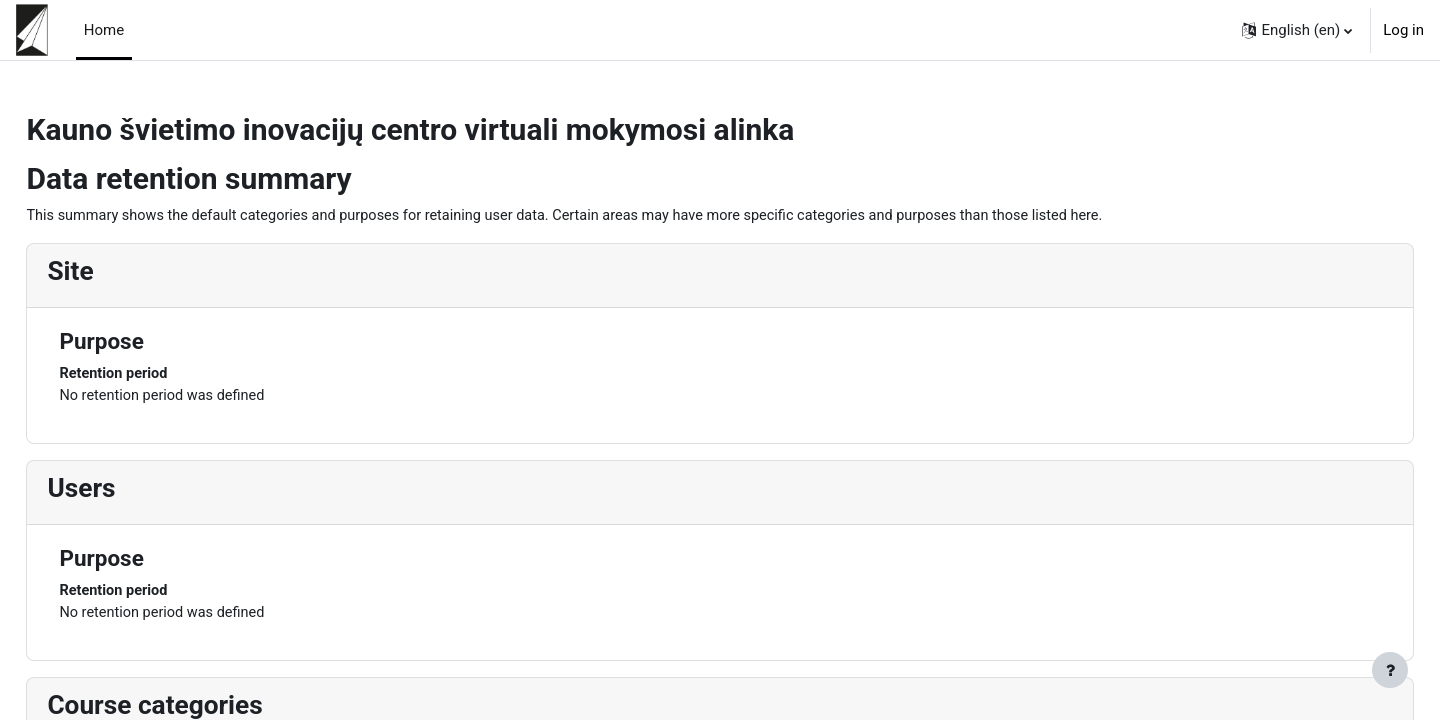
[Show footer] (1390, 670)
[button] (1297, 30)
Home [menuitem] (104, 30)
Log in (1403, 30)
